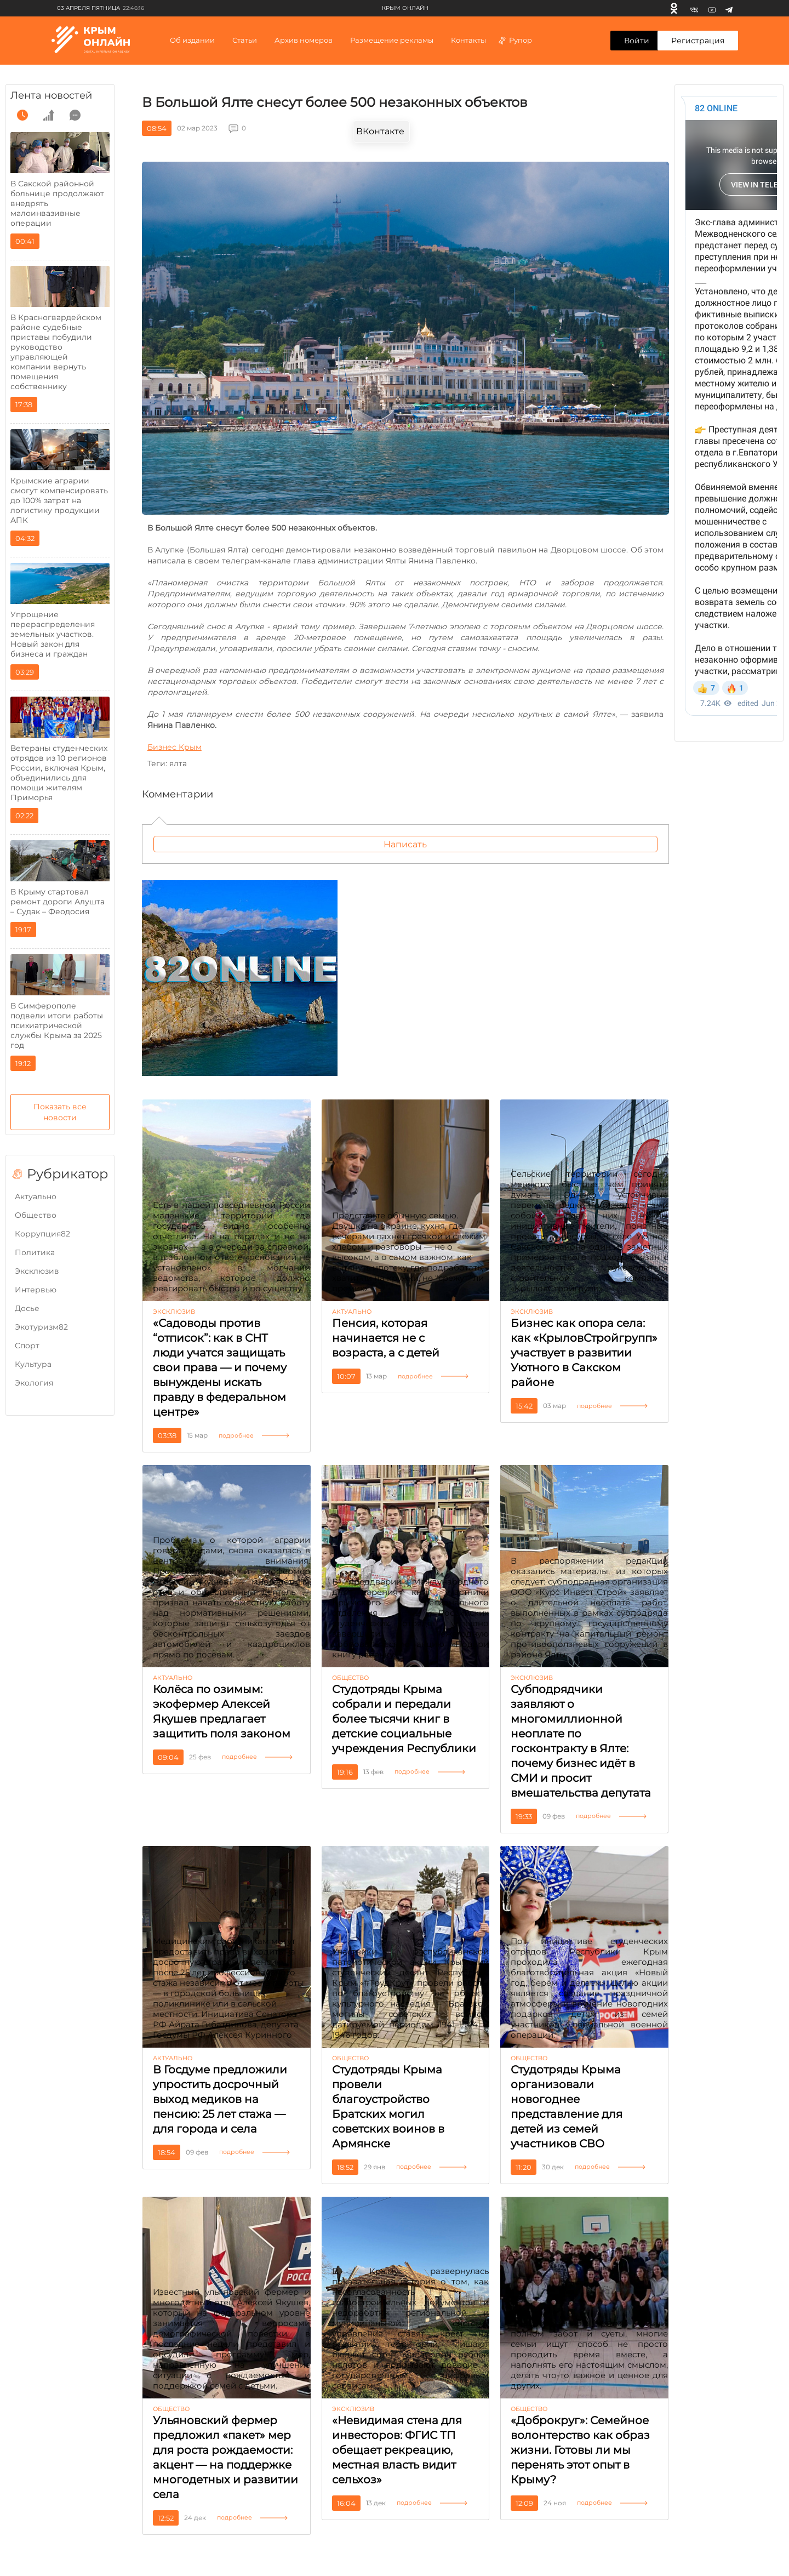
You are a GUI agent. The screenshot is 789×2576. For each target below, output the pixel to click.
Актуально (35, 1196)
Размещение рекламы (391, 40)
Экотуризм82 (41, 1327)
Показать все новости (60, 1112)
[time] (22, 115)
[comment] (75, 115)
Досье (27, 1308)
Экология (34, 1383)
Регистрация (697, 40)
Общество (35, 1215)
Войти (636, 40)
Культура (33, 1364)
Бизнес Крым (174, 747)
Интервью (35, 1290)
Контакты (468, 40)
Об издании (192, 40)
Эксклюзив (37, 1271)
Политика (35, 1252)
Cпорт (27, 1345)
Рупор (515, 40)
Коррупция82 (42, 1234)
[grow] (49, 115)
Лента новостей (51, 95)
